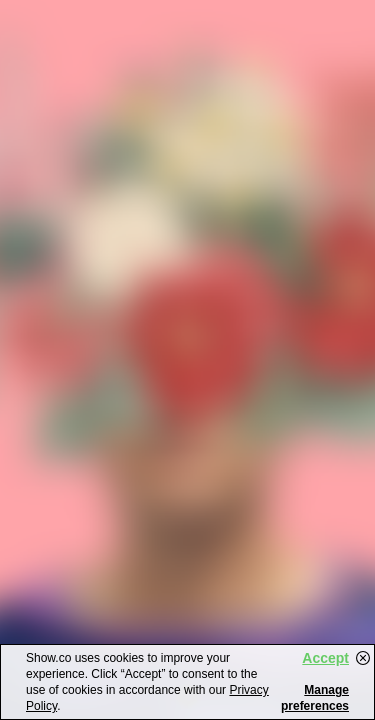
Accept (325, 658)
